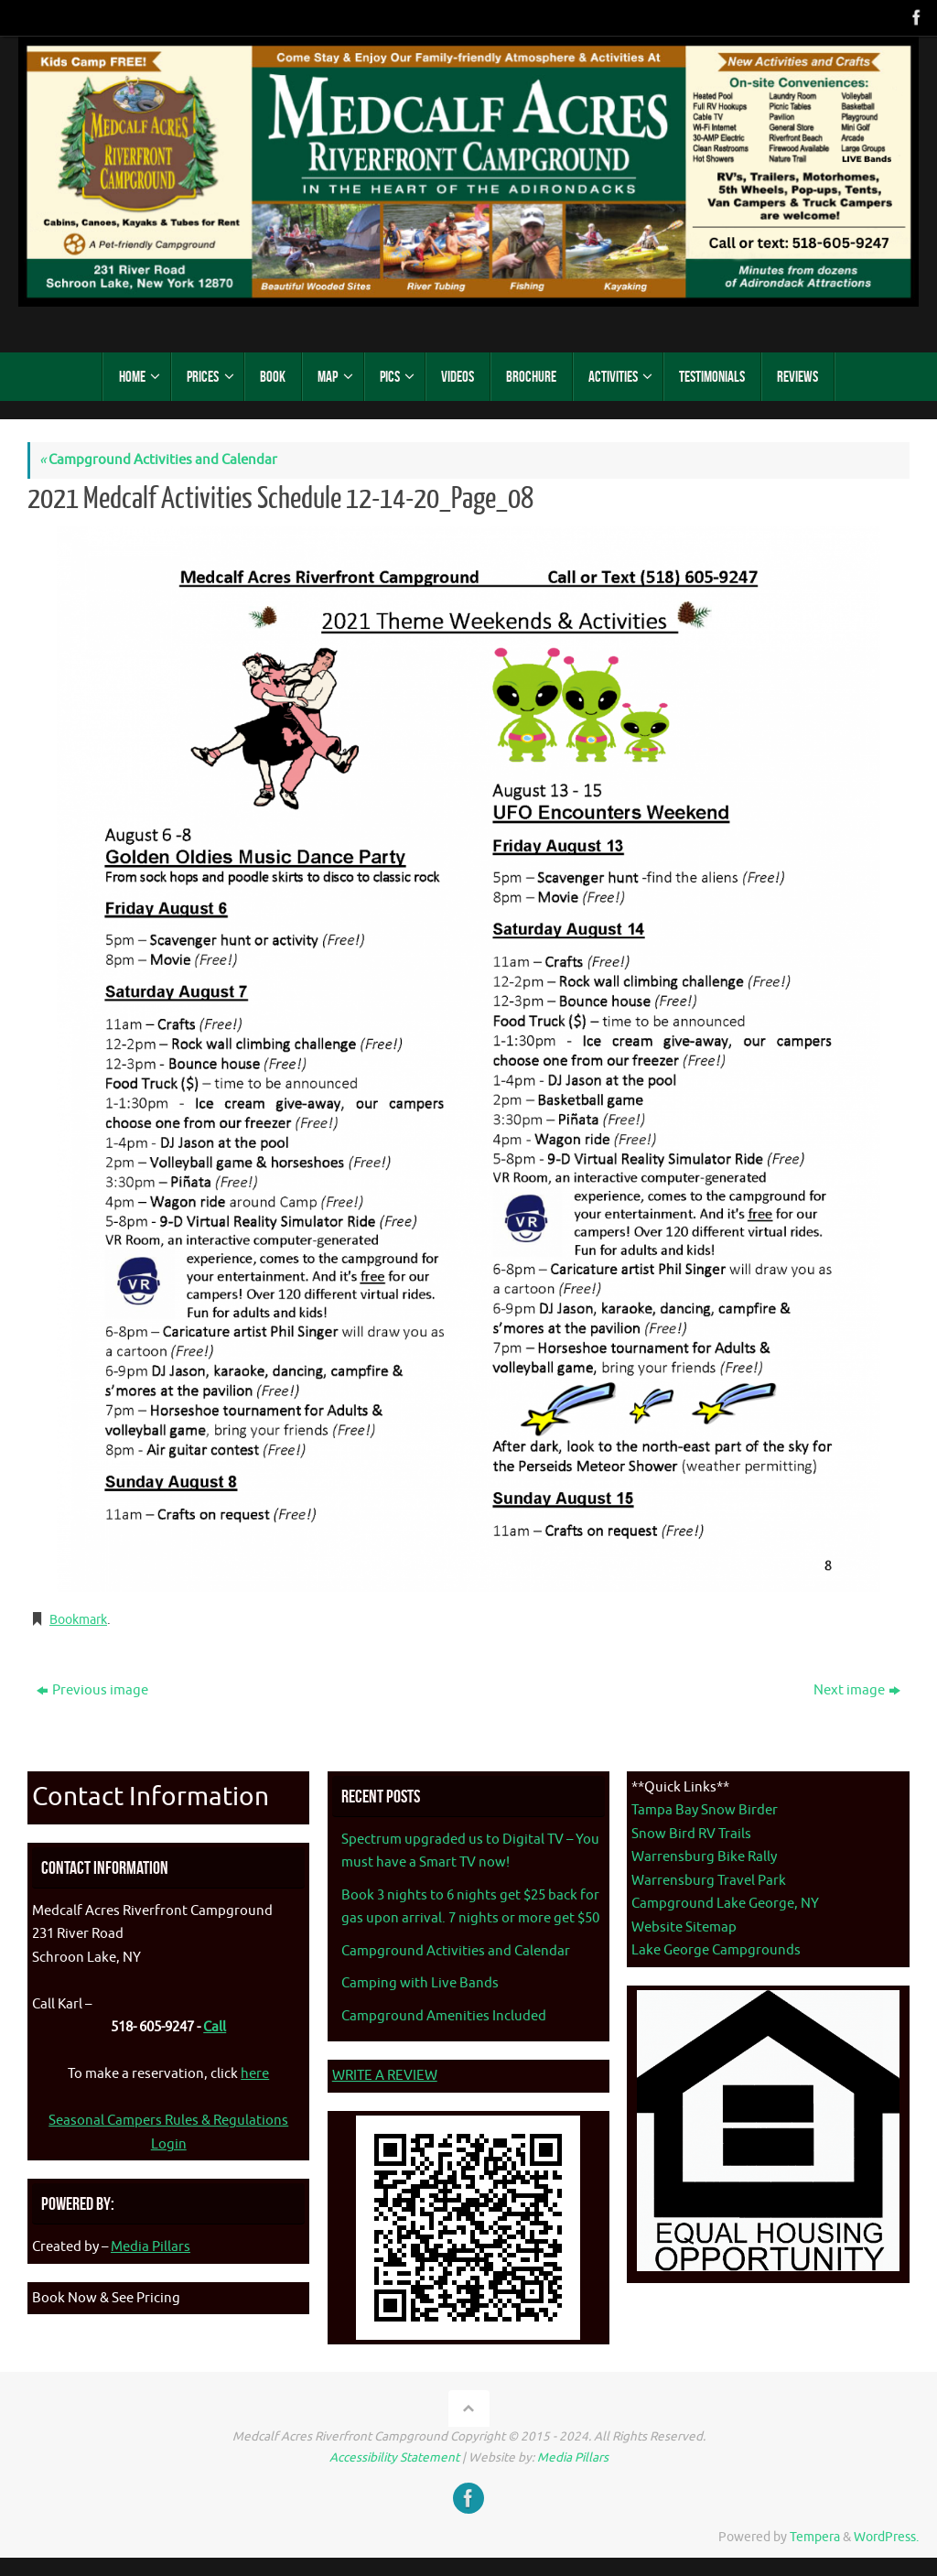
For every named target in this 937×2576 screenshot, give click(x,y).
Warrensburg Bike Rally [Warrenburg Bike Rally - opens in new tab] (704, 1857)
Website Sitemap (684, 1927)
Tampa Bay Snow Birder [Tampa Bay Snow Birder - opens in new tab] (704, 1810)
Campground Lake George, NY (725, 1903)
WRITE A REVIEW (384, 2075)
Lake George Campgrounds (716, 1950)
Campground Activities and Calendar (158, 460)
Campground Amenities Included (443, 2016)
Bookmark (81, 1620)
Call (214, 2027)
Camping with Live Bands (420, 1983)
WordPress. (886, 2537)
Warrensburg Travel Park (708, 1880)
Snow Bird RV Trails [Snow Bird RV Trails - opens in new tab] (691, 1834)
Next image (856, 1690)
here (255, 2074)
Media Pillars (150, 2247)
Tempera (815, 2537)
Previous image (92, 1690)
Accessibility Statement (394, 2457)
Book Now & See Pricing (106, 2298)
